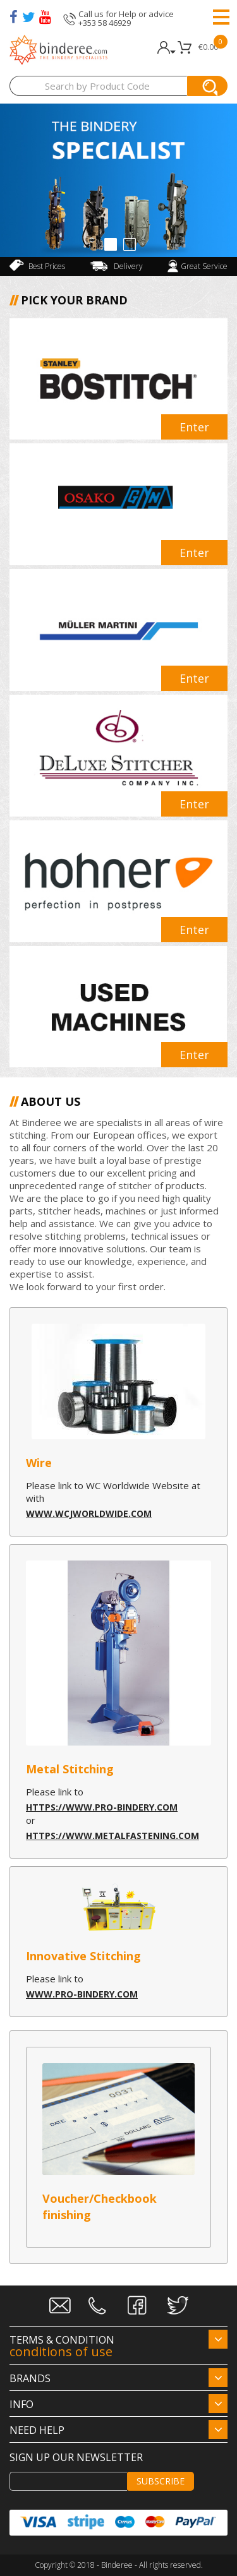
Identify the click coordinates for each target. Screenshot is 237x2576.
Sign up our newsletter (76, 2457)
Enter (194, 426)
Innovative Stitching (83, 1955)
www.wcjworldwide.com (89, 1513)
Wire (39, 1462)
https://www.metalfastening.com (112, 1836)
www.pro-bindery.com (82, 1994)
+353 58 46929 (104, 22)
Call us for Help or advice (126, 13)
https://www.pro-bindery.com (102, 1807)
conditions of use (60, 2351)
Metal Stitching (70, 1768)
